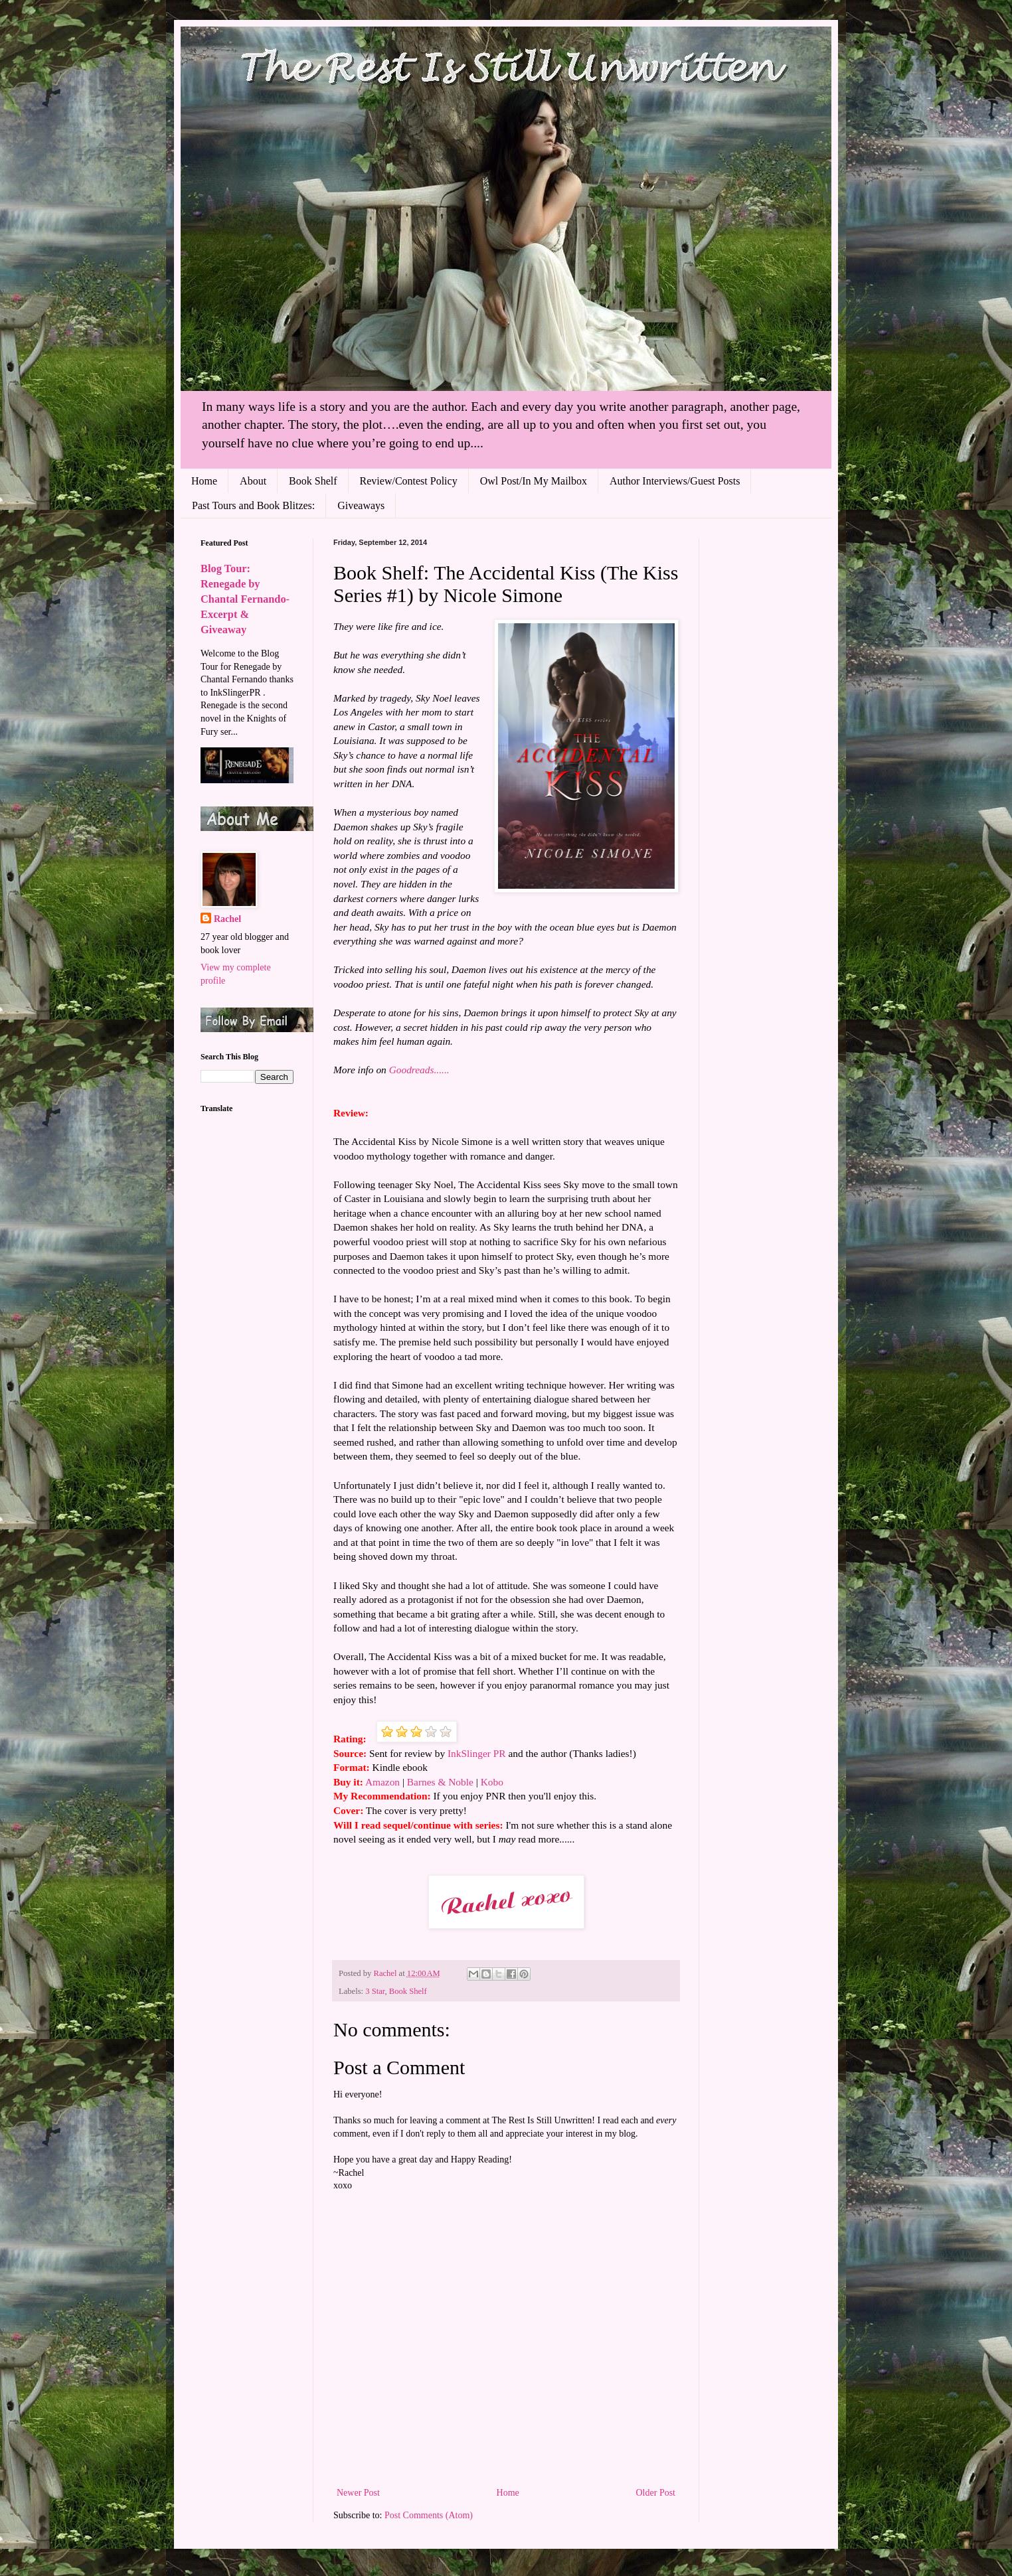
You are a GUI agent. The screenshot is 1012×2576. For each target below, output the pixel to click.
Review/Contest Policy (409, 481)
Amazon (382, 1781)
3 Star (374, 1991)
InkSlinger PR (477, 1753)
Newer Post (358, 2493)
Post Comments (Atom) (428, 2515)
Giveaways (360, 505)
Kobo (492, 1781)
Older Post (656, 2493)
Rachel (227, 919)
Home (204, 481)
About (253, 481)
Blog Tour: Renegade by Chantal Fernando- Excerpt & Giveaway (245, 599)
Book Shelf (313, 481)
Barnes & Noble (440, 1781)
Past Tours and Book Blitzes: (253, 505)
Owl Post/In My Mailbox (533, 481)
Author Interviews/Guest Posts (675, 481)
